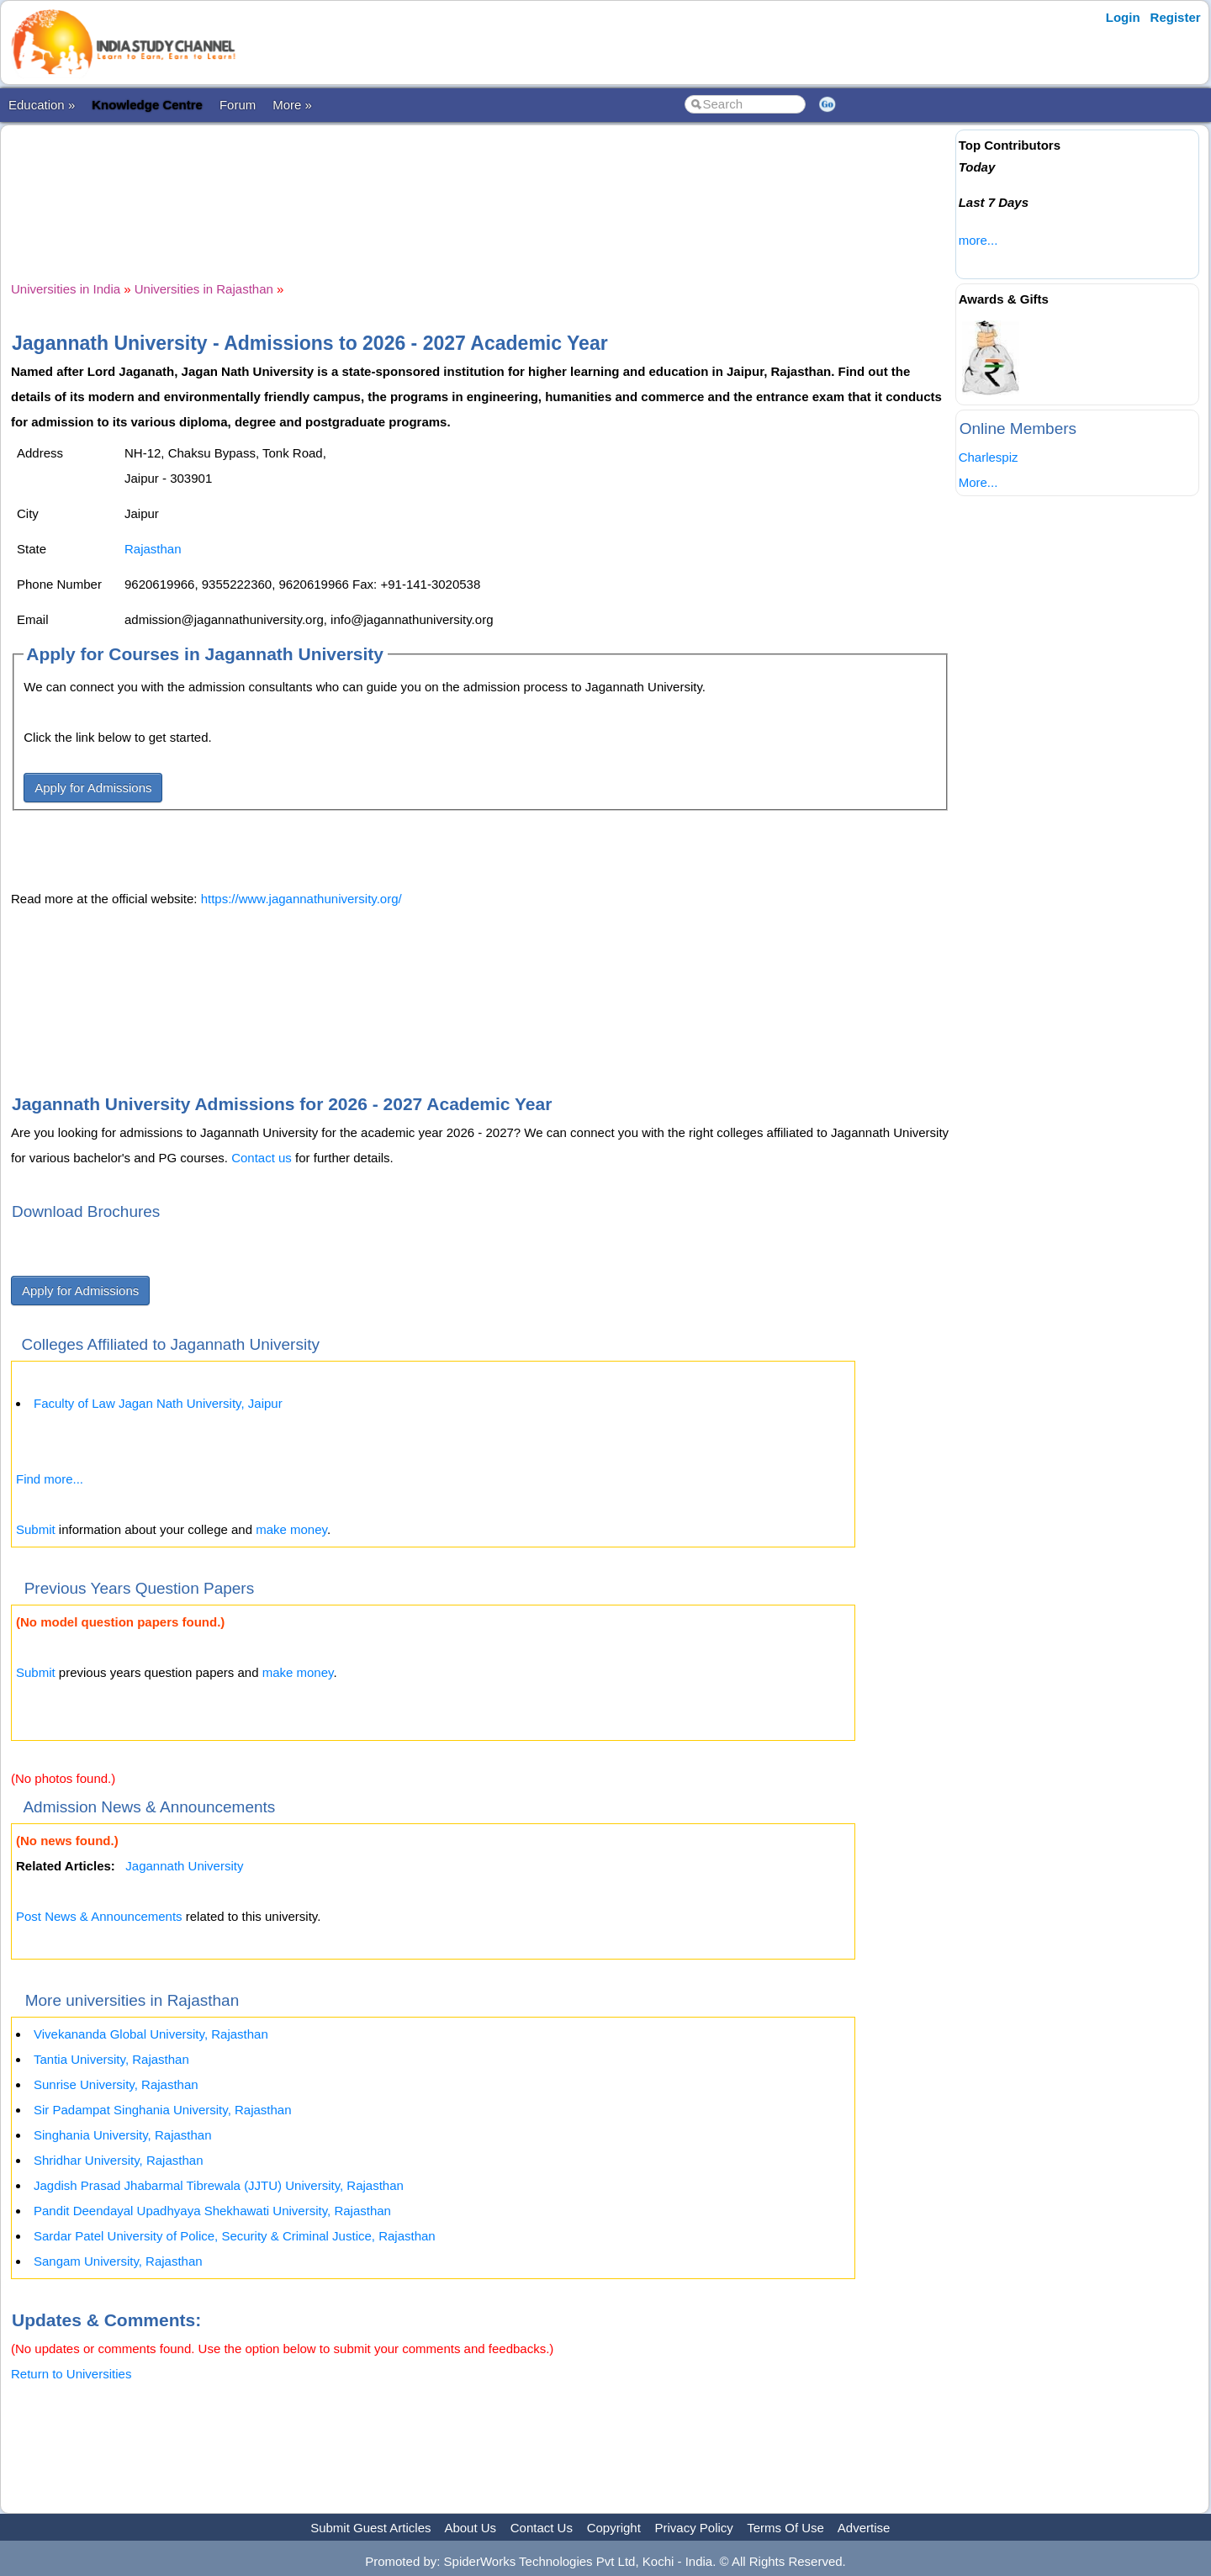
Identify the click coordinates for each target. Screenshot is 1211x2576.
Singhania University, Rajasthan (123, 2135)
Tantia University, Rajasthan (111, 2059)
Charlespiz (988, 457)
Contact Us (541, 2527)
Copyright (614, 2527)
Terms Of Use (785, 2527)
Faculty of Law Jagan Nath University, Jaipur (158, 1403)
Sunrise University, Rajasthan (116, 2084)
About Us (470, 2527)
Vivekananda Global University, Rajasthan (151, 2034)
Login (1123, 17)
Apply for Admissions (92, 787)
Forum (237, 105)
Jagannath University (184, 1866)
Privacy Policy (694, 2527)
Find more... (49, 1479)
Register (1175, 17)
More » (292, 105)
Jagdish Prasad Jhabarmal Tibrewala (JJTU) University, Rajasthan (219, 2185)
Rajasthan (153, 549)
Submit (36, 1529)
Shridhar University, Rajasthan (118, 2160)
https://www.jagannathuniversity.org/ (301, 898)
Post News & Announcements (99, 1916)
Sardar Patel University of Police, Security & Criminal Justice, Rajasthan (235, 2236)
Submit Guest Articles (370, 2527)
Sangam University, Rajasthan (118, 2261)
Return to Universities (71, 2374)
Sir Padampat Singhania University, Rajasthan (163, 2110)
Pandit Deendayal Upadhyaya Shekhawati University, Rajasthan (212, 2210)
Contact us (261, 1157)
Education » (41, 105)
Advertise (864, 2527)
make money (291, 1529)
